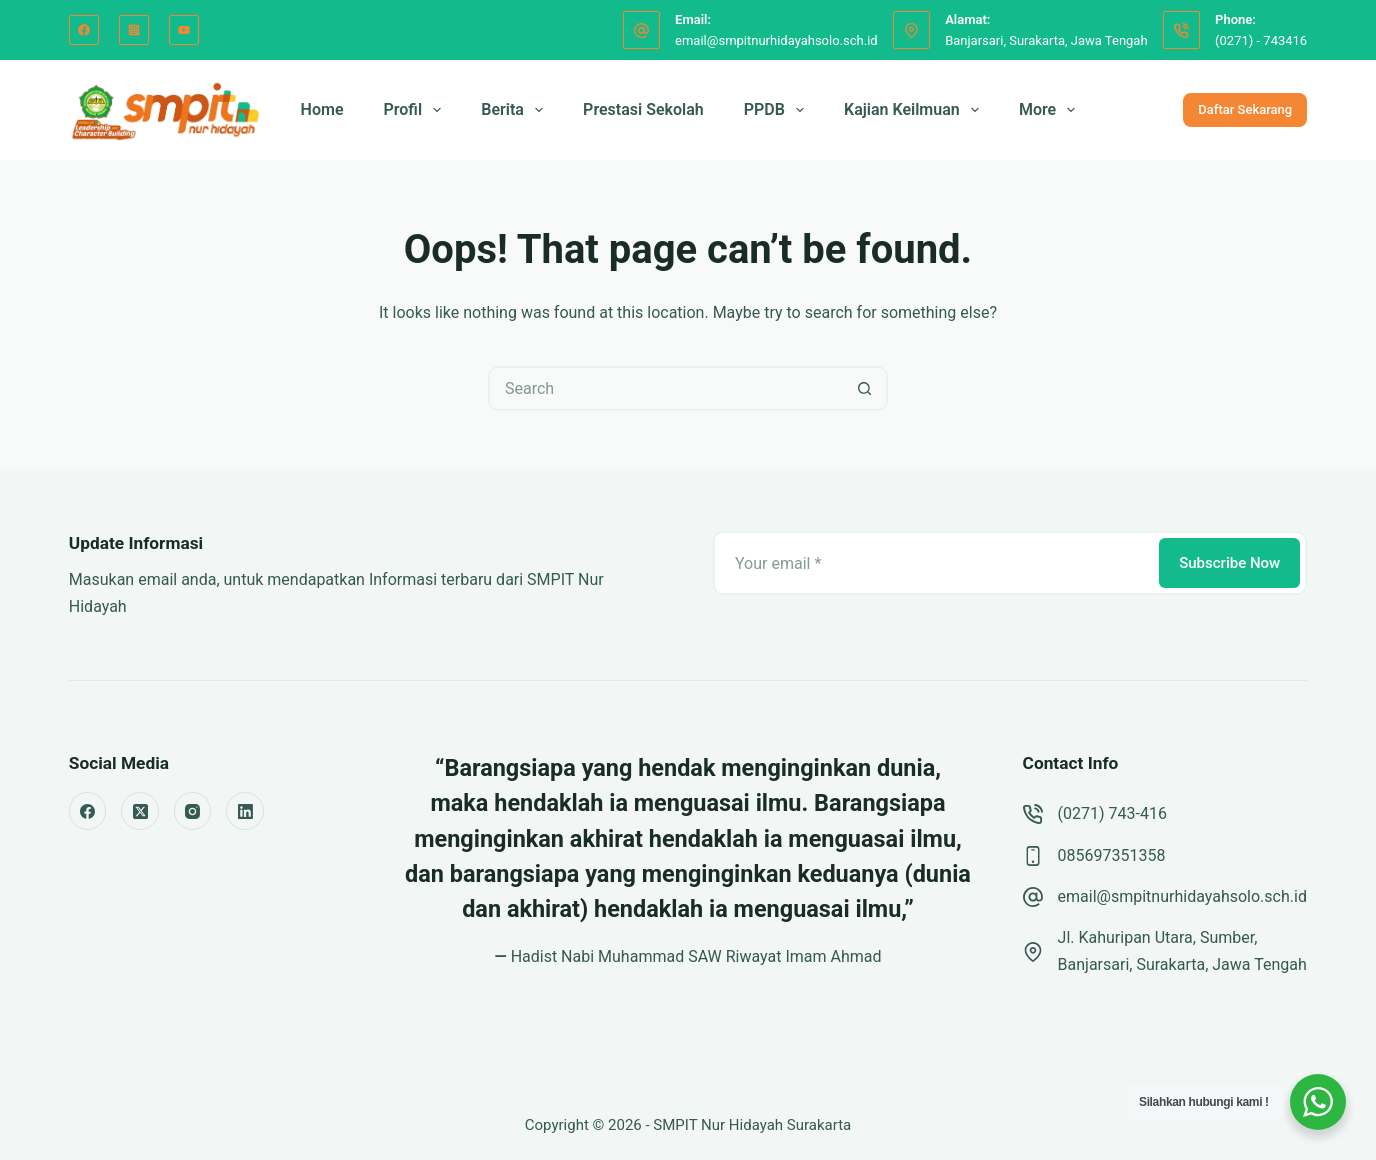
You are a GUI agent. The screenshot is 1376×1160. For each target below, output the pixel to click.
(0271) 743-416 (1112, 813)
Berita (516, 110)
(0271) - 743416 (1261, 40)
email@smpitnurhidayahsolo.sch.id (776, 40)
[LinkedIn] (245, 811)
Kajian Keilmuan (915, 110)
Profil (417, 110)
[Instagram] (134, 30)
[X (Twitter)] (140, 811)
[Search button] (865, 388)
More (1051, 110)
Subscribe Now (1229, 563)
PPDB (778, 110)
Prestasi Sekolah (643, 109)
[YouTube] (184, 30)
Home (322, 109)
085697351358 (1112, 855)
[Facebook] (84, 30)
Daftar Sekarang (1245, 109)
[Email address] (934, 563)
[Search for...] (665, 388)
